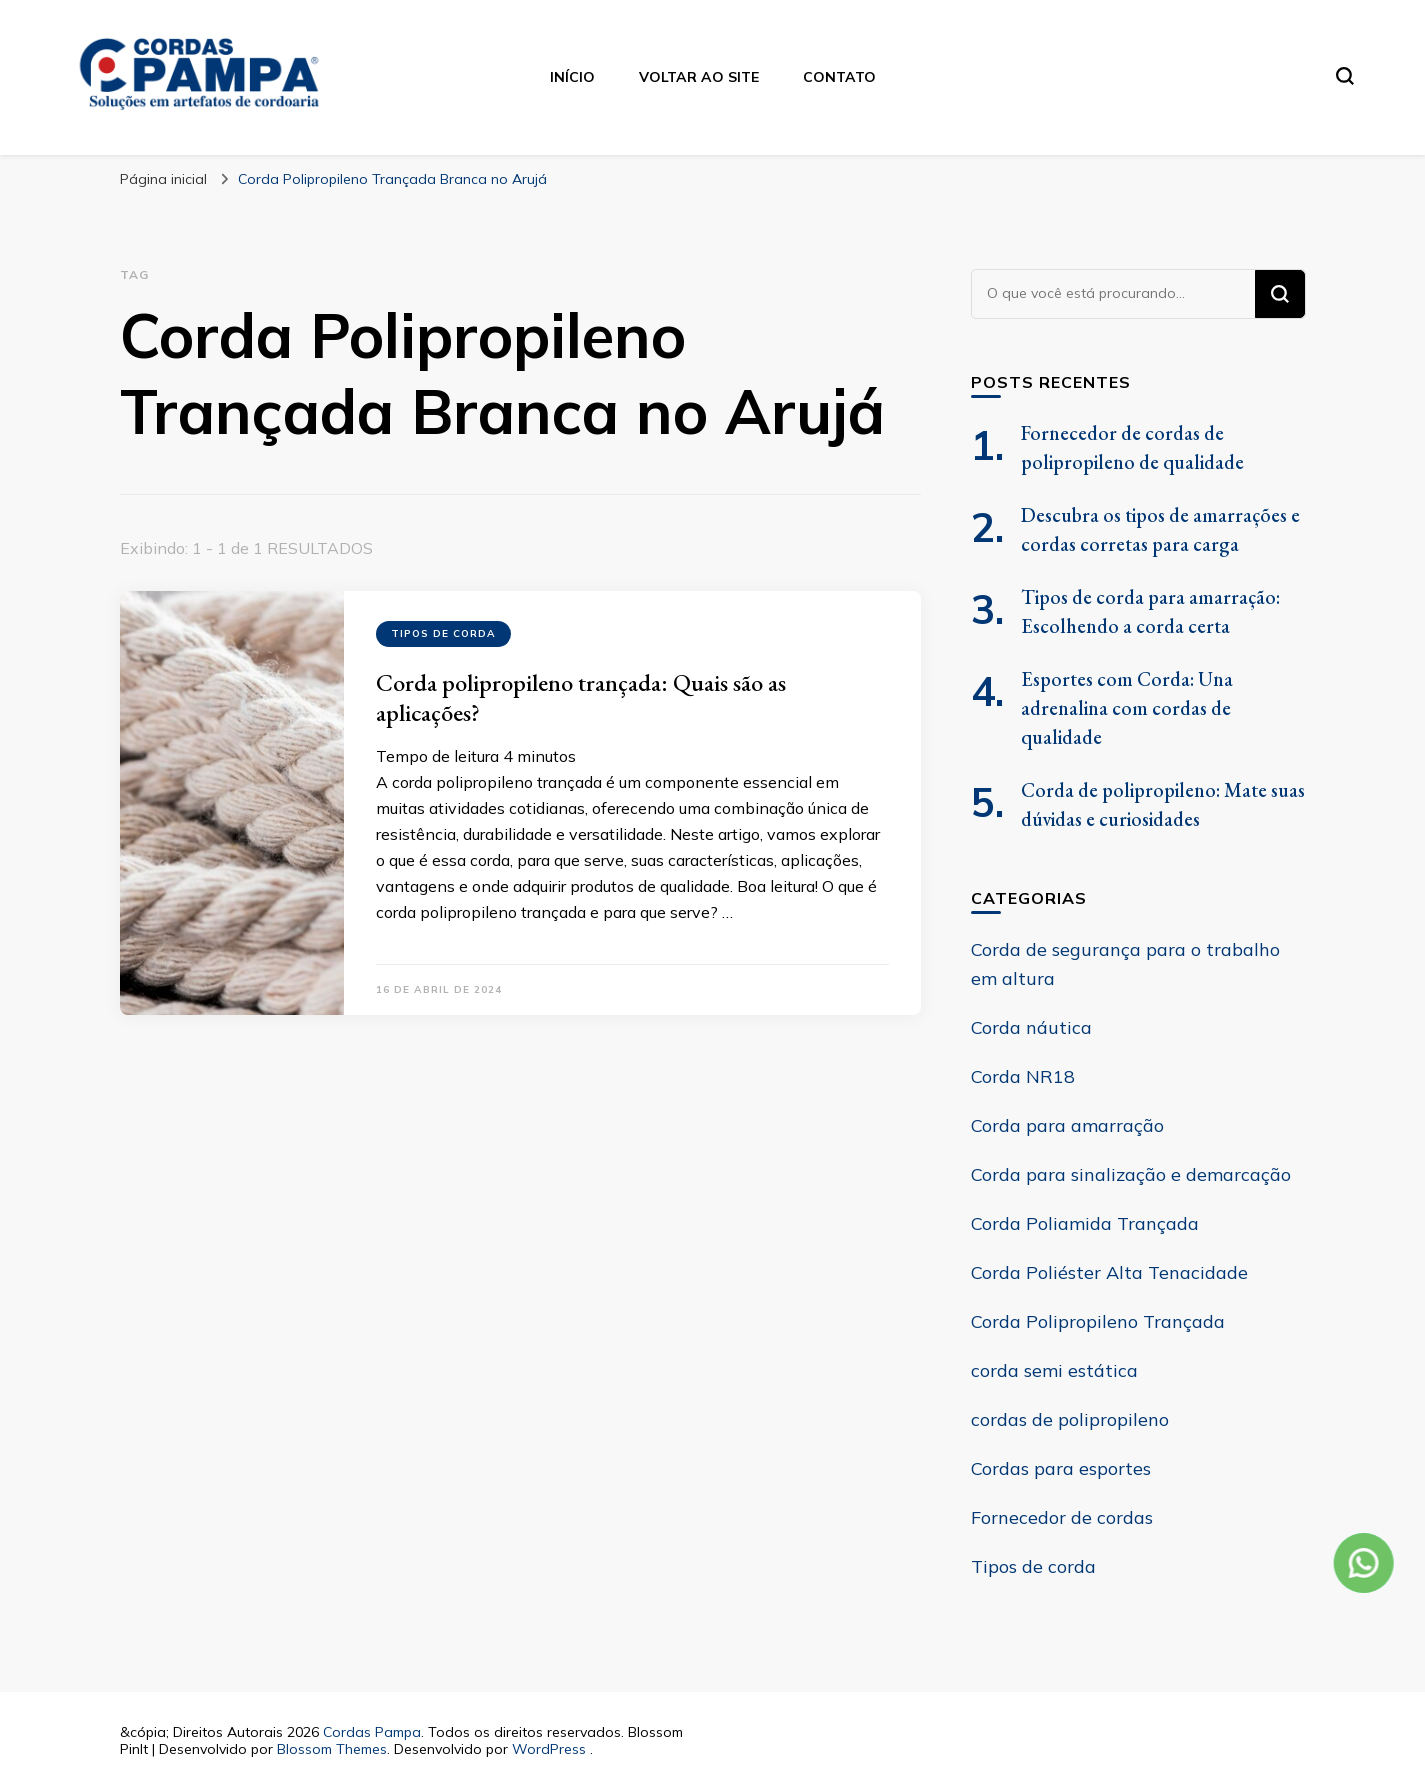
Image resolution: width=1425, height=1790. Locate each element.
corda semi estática (1054, 1370)
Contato (839, 77)
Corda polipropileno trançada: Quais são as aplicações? (581, 697)
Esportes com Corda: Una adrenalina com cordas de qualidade (1127, 708)
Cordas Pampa (372, 1732)
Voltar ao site (699, 77)
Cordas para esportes (1061, 1468)
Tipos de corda (443, 633)
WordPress (549, 1749)
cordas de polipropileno (1070, 1419)
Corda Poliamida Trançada (1085, 1223)
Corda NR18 (1023, 1076)
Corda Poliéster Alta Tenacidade (1109, 1272)
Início (572, 77)
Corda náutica (1031, 1027)
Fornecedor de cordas (1062, 1517)
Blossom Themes (332, 1749)
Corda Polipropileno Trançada (1098, 1321)
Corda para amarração (1067, 1125)
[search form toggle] (1345, 76)
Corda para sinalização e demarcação (1131, 1174)
